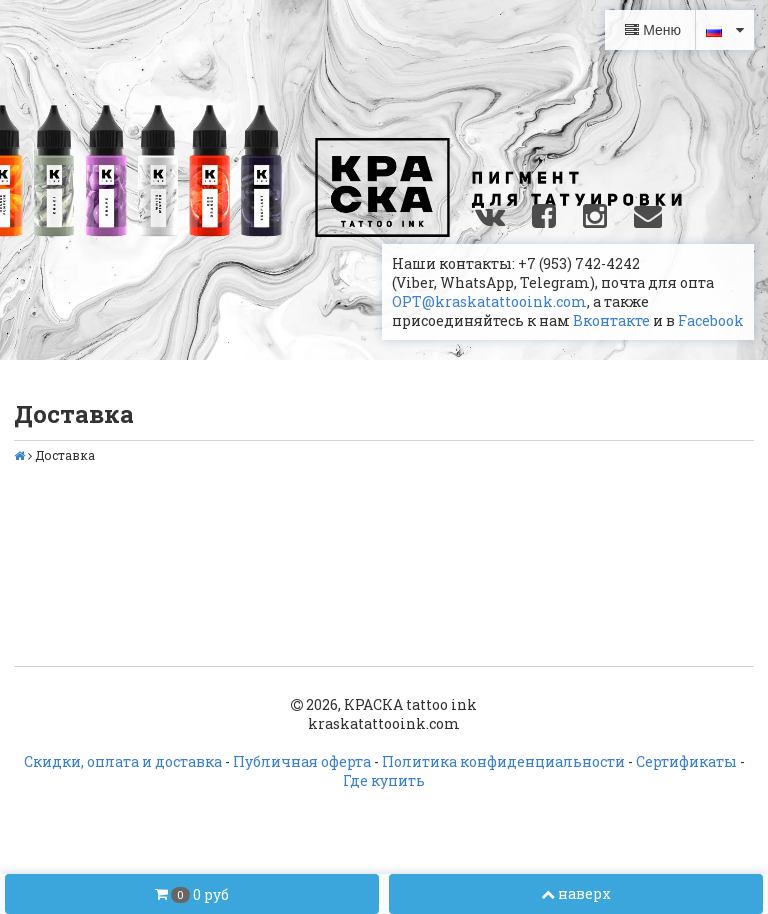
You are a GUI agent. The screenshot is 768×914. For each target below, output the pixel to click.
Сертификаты (686, 761)
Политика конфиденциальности (503, 761)
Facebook (711, 320)
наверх (576, 893)
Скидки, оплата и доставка (123, 761)
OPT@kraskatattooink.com (489, 301)
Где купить (384, 780)
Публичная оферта (302, 761)
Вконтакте (611, 320)
